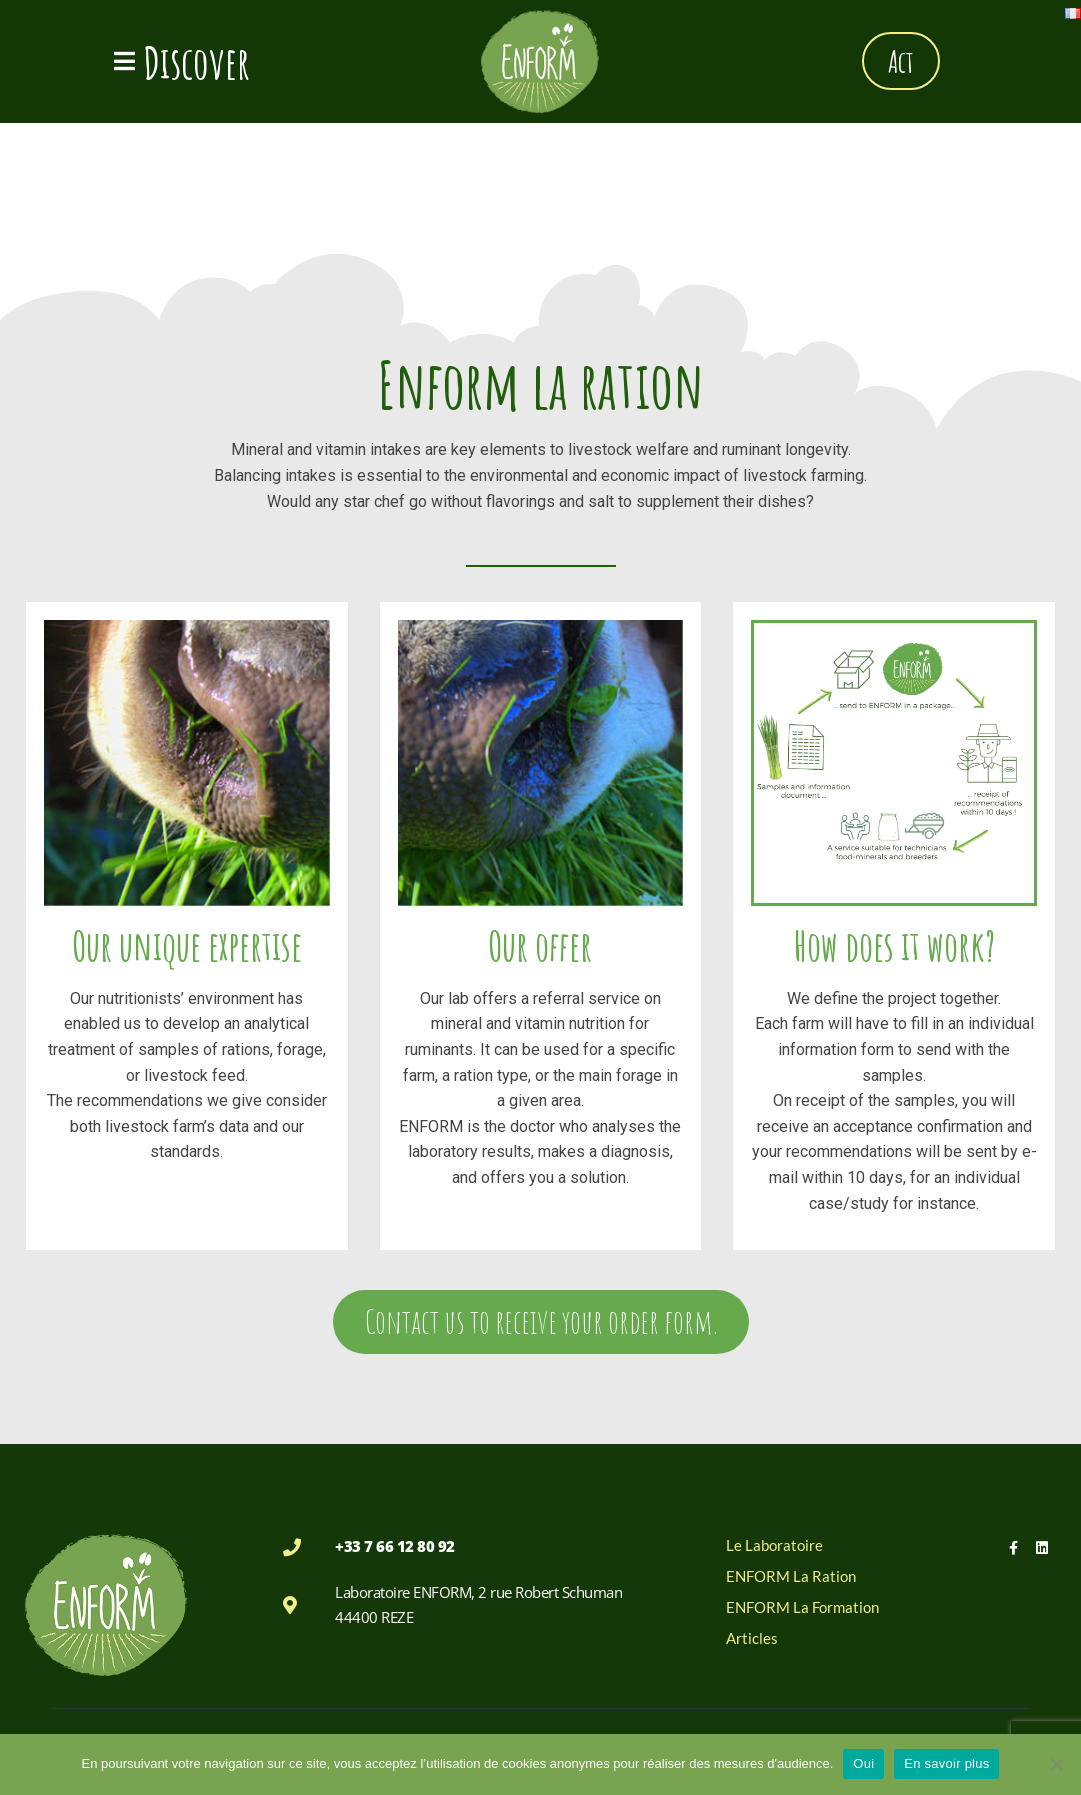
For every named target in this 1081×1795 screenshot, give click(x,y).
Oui (863, 1763)
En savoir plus (946, 1763)
